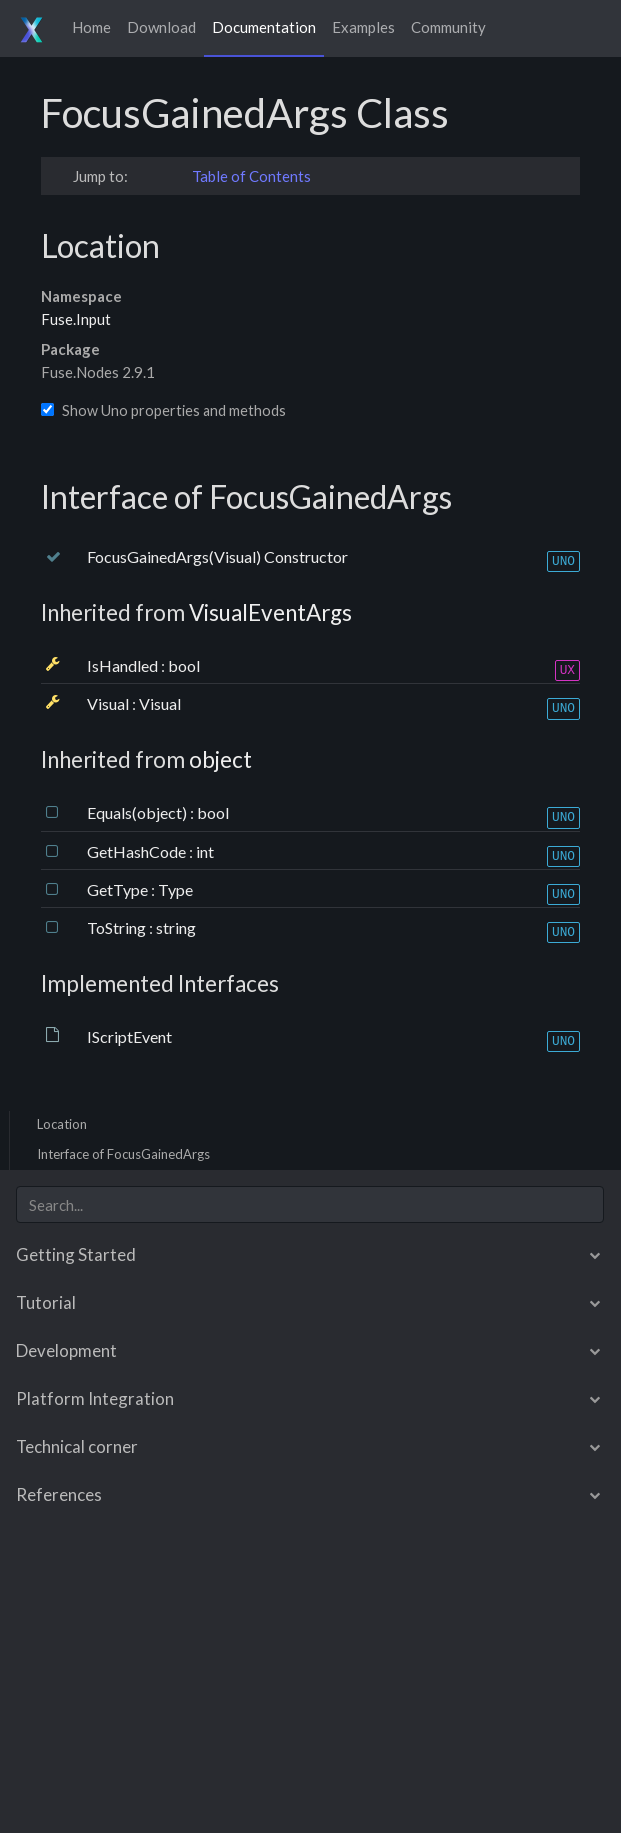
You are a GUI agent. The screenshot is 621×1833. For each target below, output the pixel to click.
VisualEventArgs (270, 612)
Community (448, 27)
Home (91, 27)
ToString (118, 927)
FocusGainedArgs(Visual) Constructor (217, 556)
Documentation (264, 27)
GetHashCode (138, 851)
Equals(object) (138, 812)
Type (175, 889)
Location (62, 1124)
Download (161, 27)
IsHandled (124, 665)
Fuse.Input (76, 319)
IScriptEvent (129, 1036)
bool (184, 665)
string (176, 927)
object (220, 759)
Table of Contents (251, 176)
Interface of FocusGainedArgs (123, 1154)
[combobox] (310, 1204)
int (205, 851)
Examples (363, 27)
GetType (119, 889)
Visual (109, 703)
